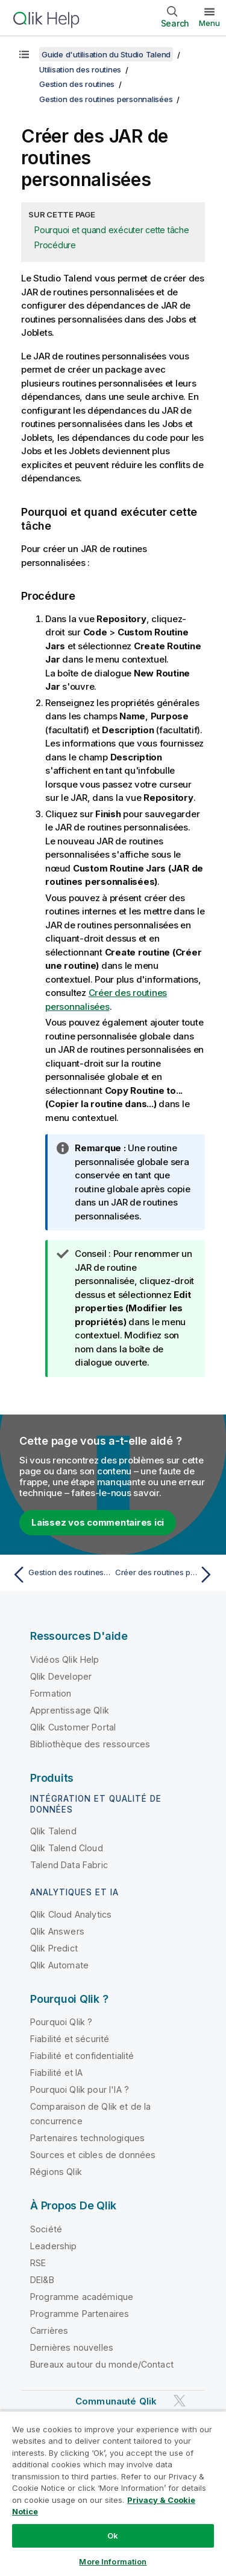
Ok (112, 2535)
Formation (50, 1693)
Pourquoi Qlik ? (61, 2022)
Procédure (55, 245)
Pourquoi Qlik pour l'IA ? (79, 2089)
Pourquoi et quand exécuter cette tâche (111, 230)
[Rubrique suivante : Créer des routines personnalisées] (166, 1574)
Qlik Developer (61, 1676)
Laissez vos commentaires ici (97, 1522)
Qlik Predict (54, 1948)
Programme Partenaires (79, 2313)
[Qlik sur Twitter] (180, 2400)
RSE (38, 2263)
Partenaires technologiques (87, 2138)
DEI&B (42, 2280)
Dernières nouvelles (71, 2347)
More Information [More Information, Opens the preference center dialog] (112, 2561)
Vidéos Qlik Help (64, 1659)
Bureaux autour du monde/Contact (102, 2364)
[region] (113, 2493)
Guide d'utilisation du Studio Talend (106, 54)
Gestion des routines (77, 84)
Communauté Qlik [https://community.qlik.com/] (116, 2401)
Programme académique (81, 2297)
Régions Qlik (56, 2171)
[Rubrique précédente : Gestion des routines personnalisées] (60, 1574)
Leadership (53, 2246)
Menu (209, 23)
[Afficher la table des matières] (24, 54)
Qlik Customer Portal (73, 1727)
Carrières (49, 2330)
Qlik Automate (59, 1965)
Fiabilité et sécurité (69, 2039)
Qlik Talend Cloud (66, 1848)
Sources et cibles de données (92, 2155)
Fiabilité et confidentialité (82, 2056)
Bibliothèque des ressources (90, 1744)
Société (46, 2229)
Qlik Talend (53, 1831)
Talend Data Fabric (69, 1865)
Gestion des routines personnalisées (105, 99)
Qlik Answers (57, 1931)
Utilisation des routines (80, 69)
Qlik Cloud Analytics (70, 1914)
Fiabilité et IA (56, 2072)
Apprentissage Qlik (69, 1710)
